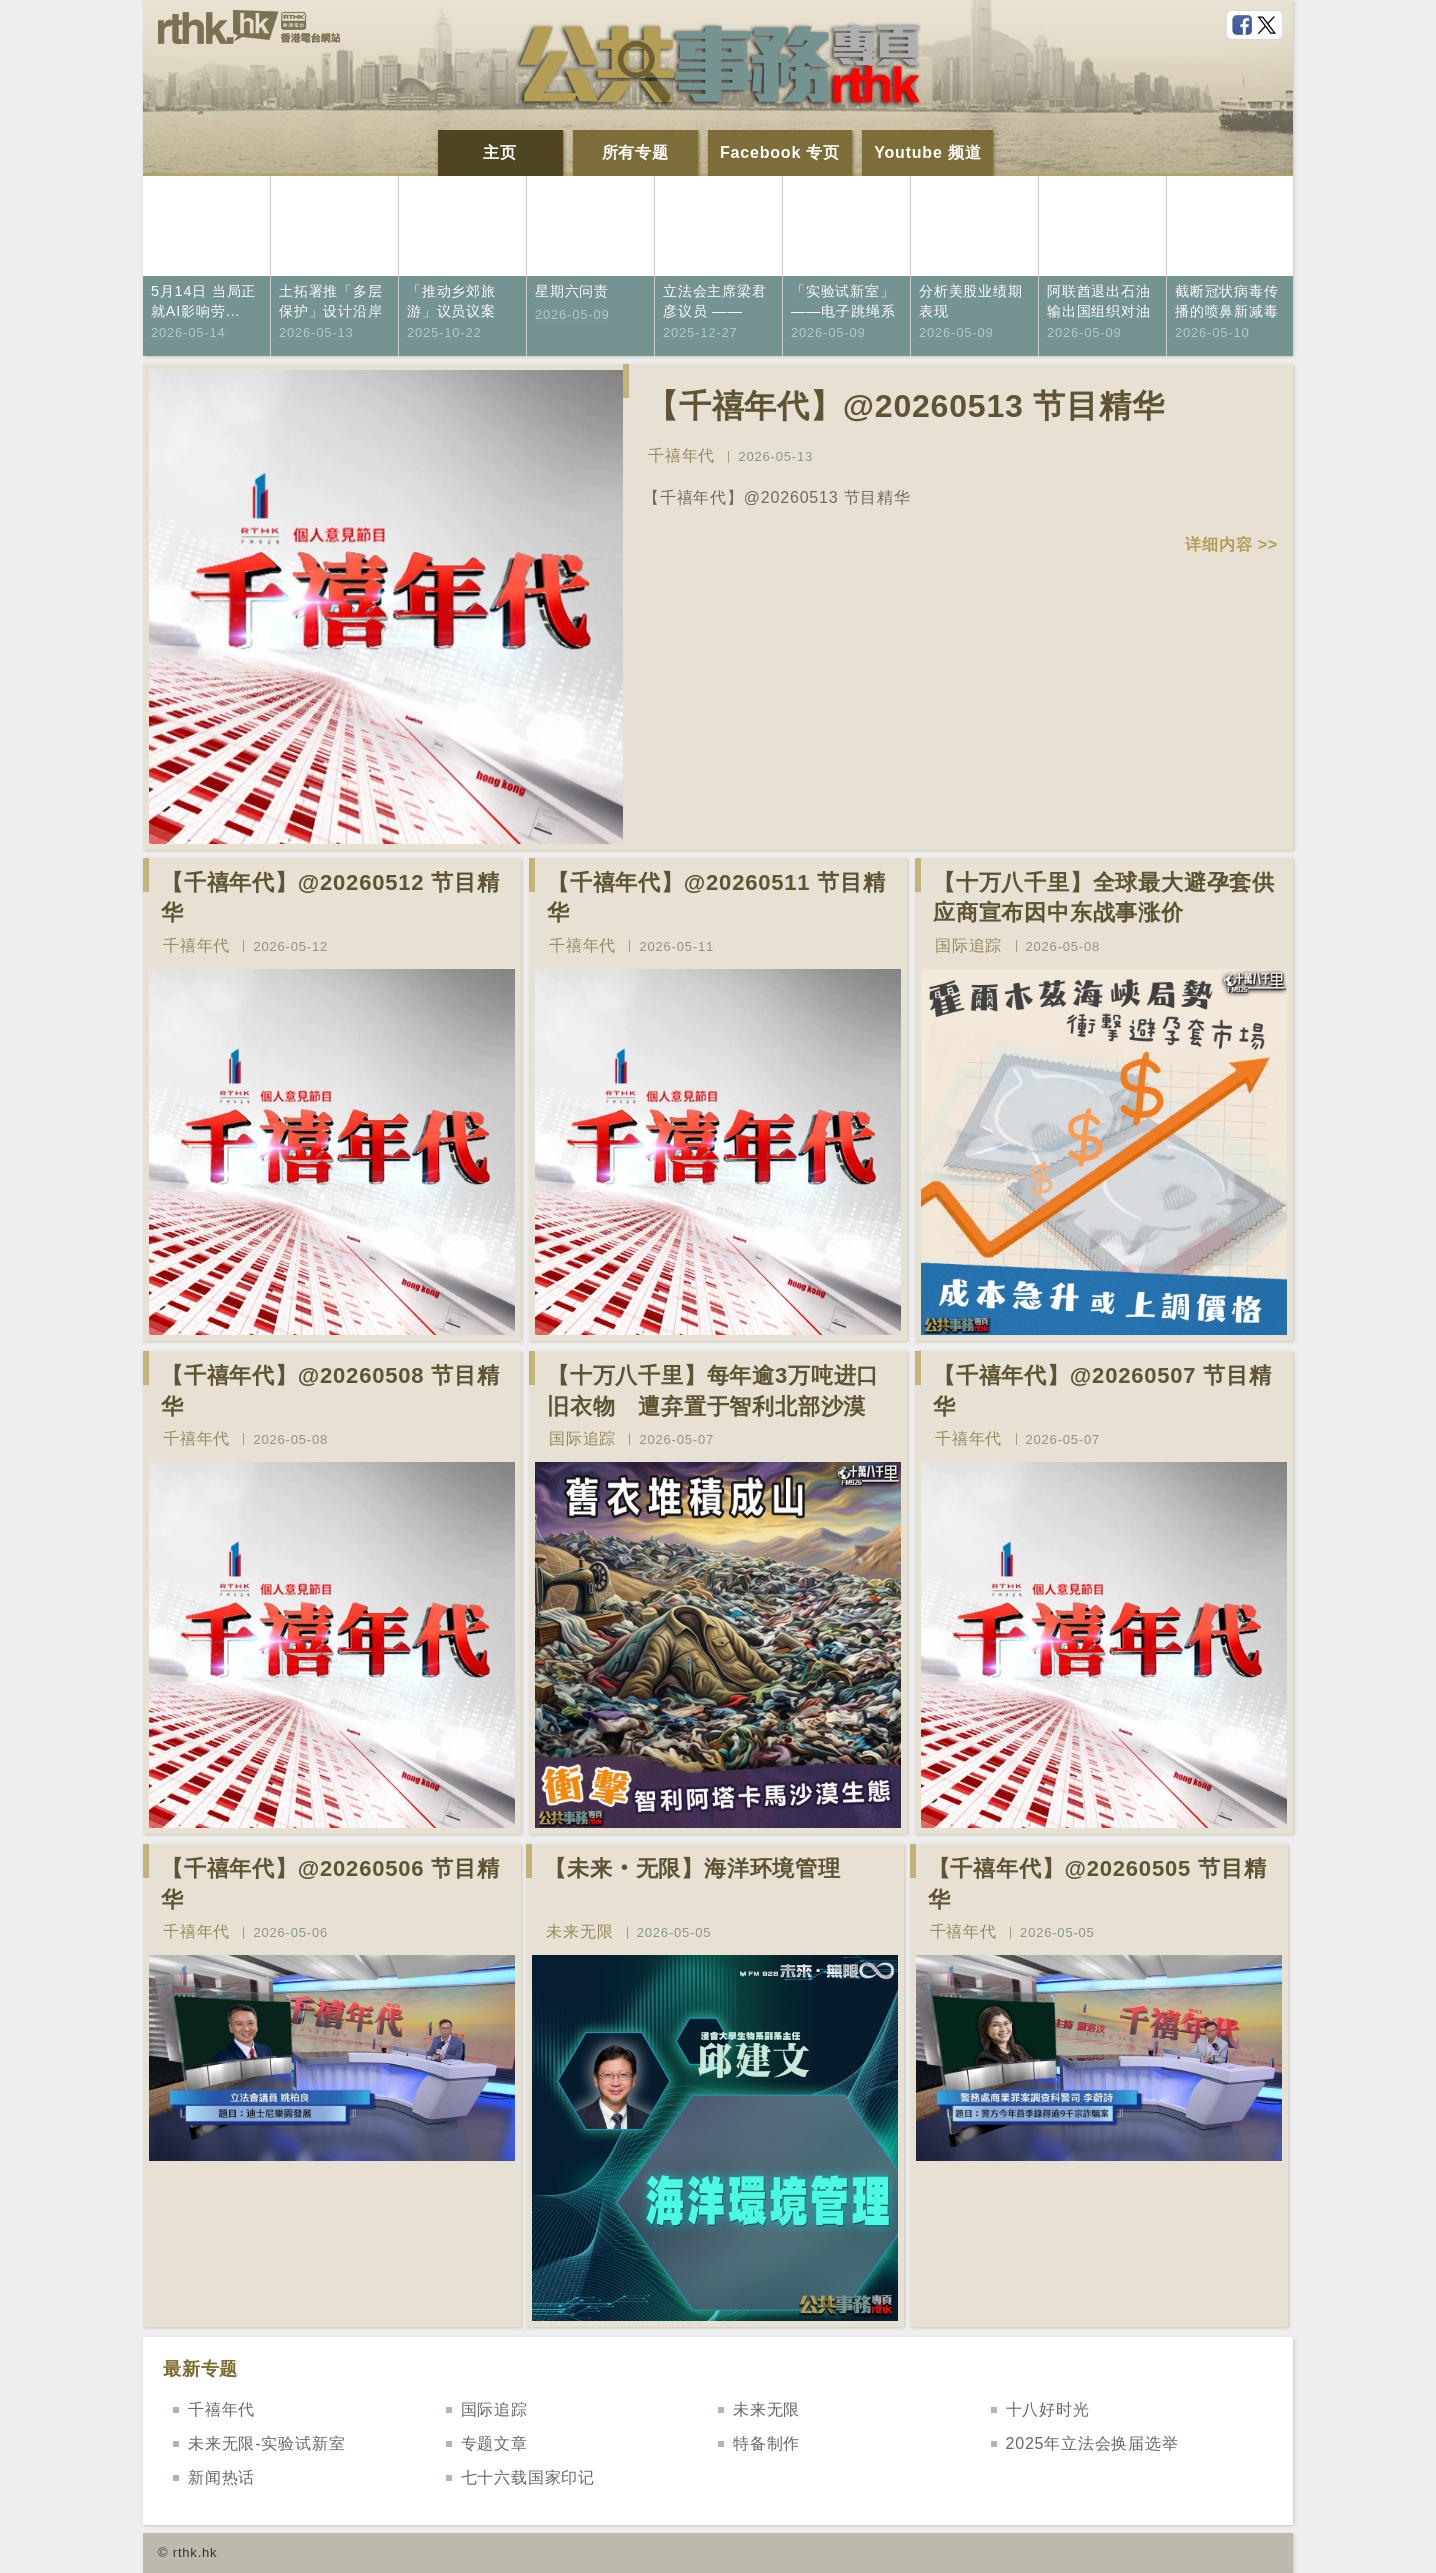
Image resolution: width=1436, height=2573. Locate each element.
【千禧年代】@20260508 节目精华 (330, 1391)
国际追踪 (968, 945)
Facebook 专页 (780, 152)
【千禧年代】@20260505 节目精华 (1097, 1884)
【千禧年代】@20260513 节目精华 (905, 406)
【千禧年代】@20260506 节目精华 (330, 1884)
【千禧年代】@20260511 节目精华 (716, 898)
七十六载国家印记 (528, 2477)
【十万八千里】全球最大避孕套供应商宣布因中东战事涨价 (1104, 898)
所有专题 (635, 152)
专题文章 (494, 2443)
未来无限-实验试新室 (266, 2443)
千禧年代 (681, 455)
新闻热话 (221, 2477)
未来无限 (579, 1931)
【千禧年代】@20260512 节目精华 (330, 898)
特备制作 (766, 2443)
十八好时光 (1048, 2409)
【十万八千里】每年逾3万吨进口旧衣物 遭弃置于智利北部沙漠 (713, 1391)
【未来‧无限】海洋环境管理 (692, 1868)
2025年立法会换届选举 (1092, 2443)
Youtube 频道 (927, 152)
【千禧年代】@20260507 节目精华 (1102, 1391)
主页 (500, 152)
